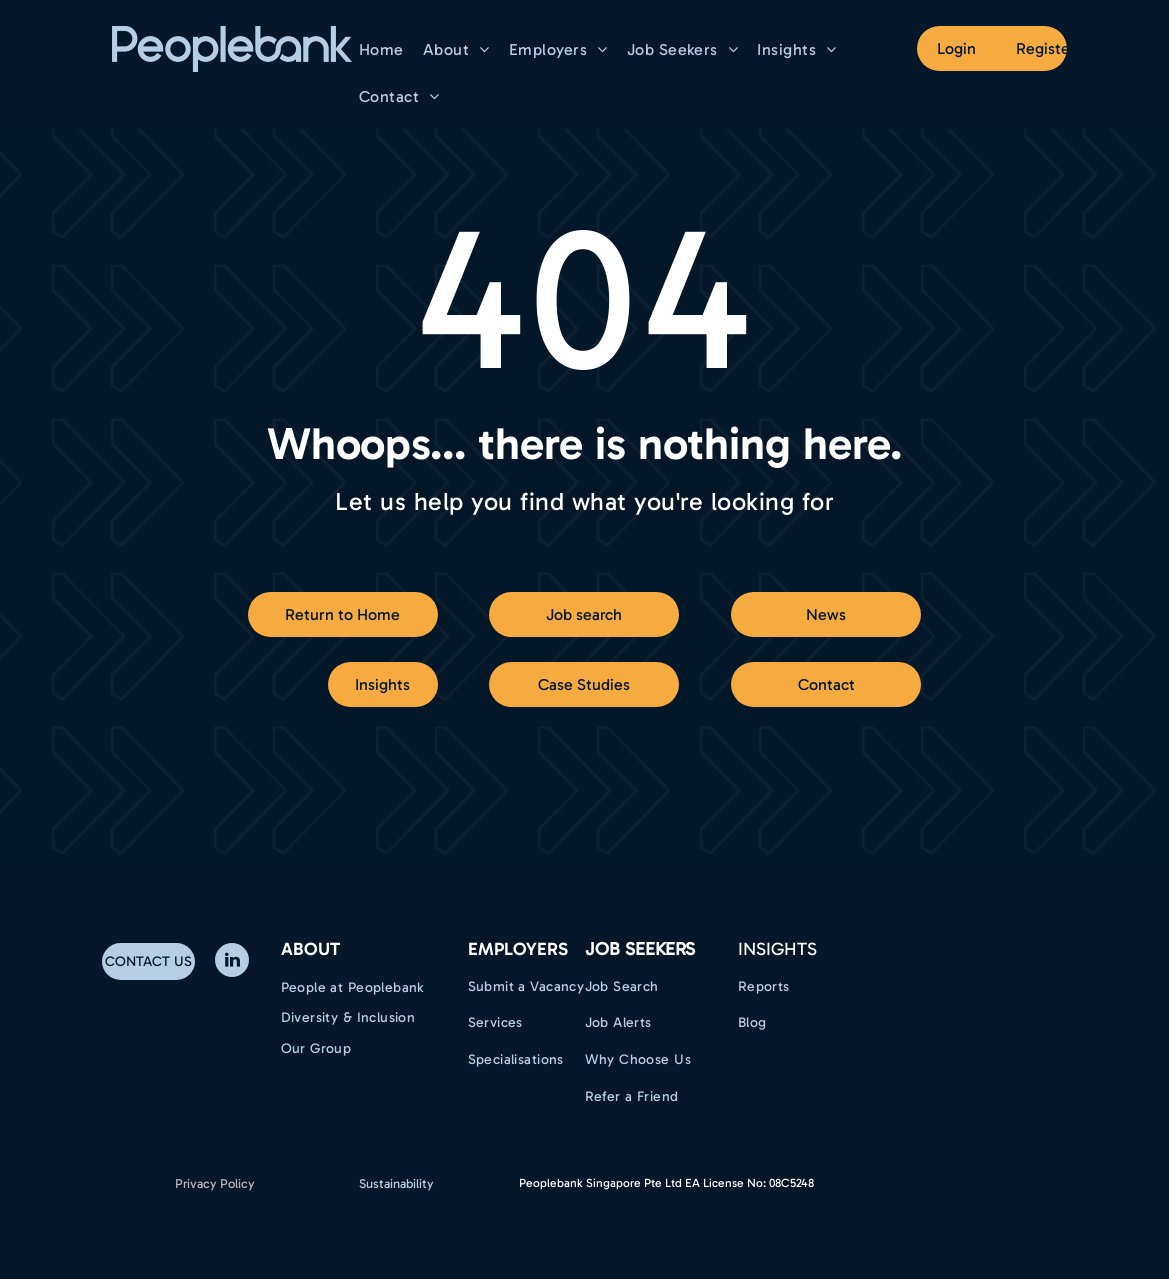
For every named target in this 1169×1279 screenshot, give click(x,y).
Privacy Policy (215, 1183)
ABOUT (310, 949)
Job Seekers (640, 949)
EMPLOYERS (518, 949)
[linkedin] (232, 962)
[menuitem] (384, 49)
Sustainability (396, 1183)
